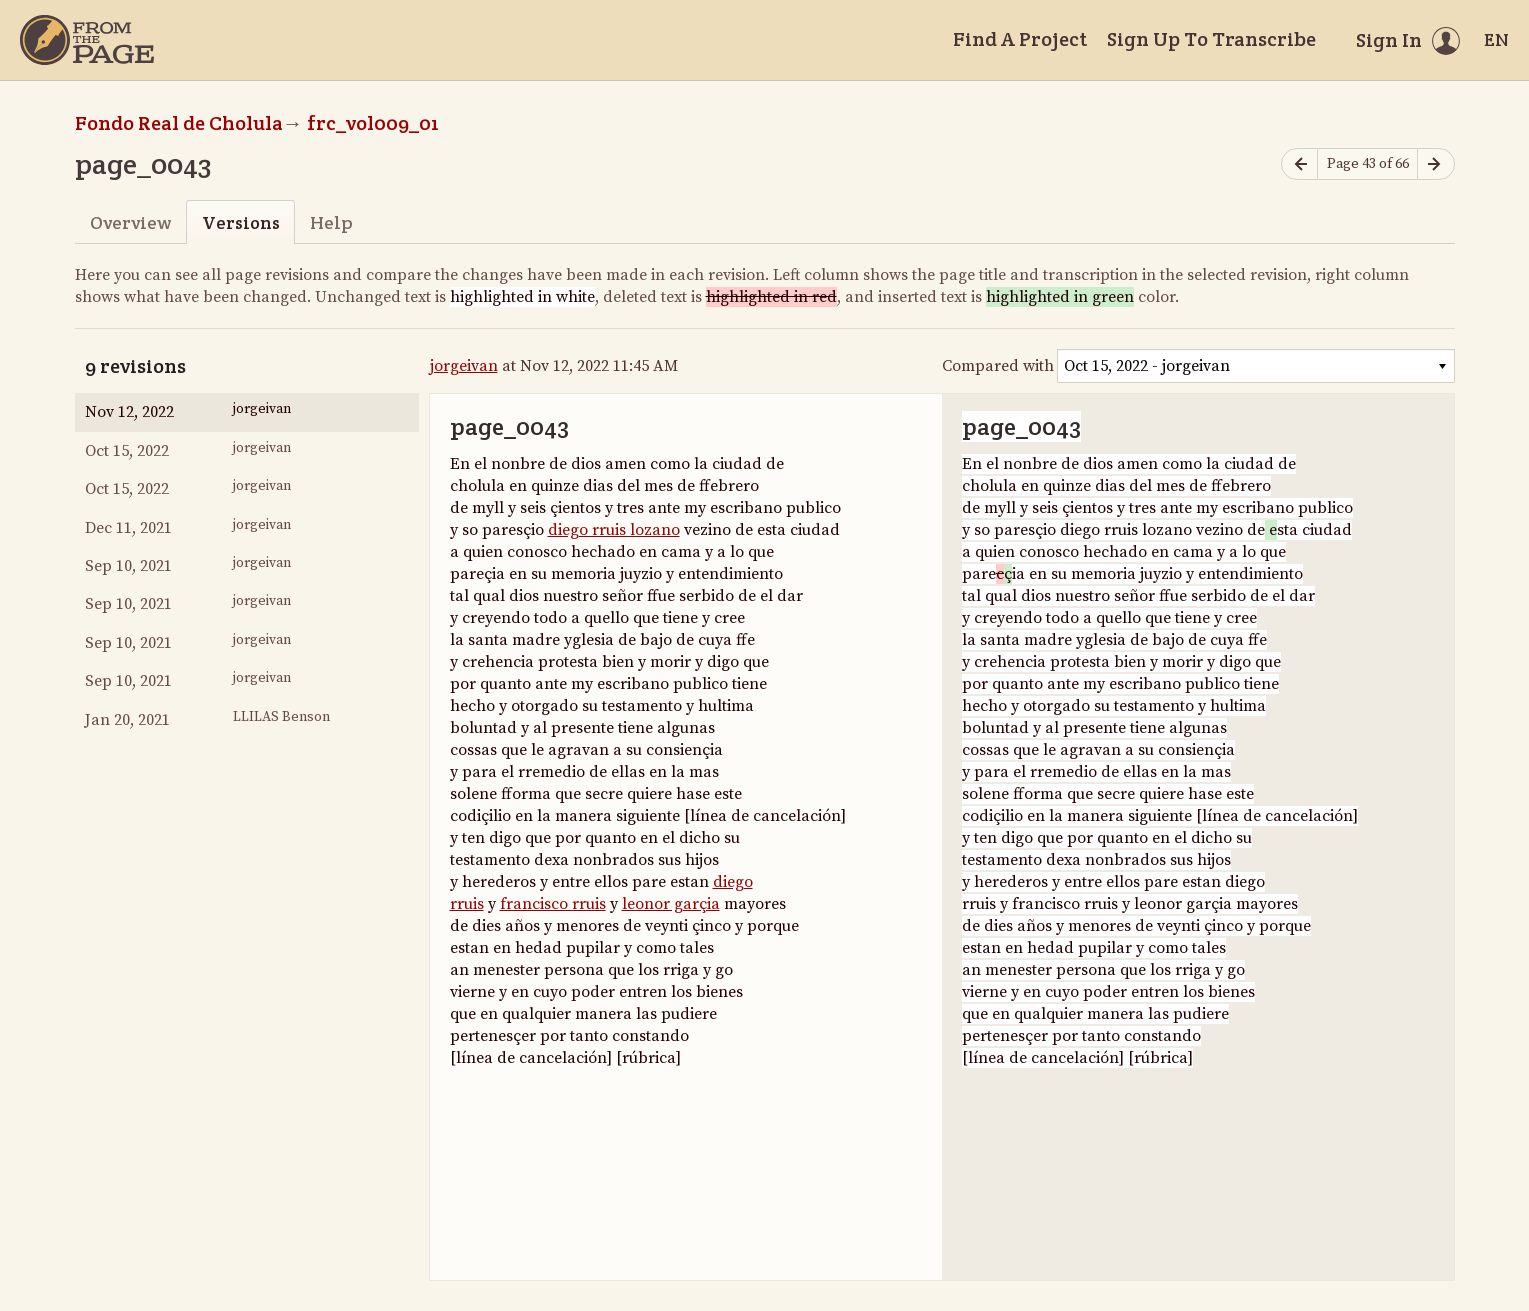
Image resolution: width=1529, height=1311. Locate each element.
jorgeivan (464, 366)
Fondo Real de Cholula (179, 123)
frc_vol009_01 (373, 123)
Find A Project (1020, 39)
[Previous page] (1300, 164)
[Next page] (1436, 164)
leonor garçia (671, 904)
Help (331, 222)
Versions (241, 222)
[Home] (87, 40)
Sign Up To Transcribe (1211, 39)
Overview (130, 222)
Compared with (998, 366)
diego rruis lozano (614, 530)
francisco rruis (553, 904)
